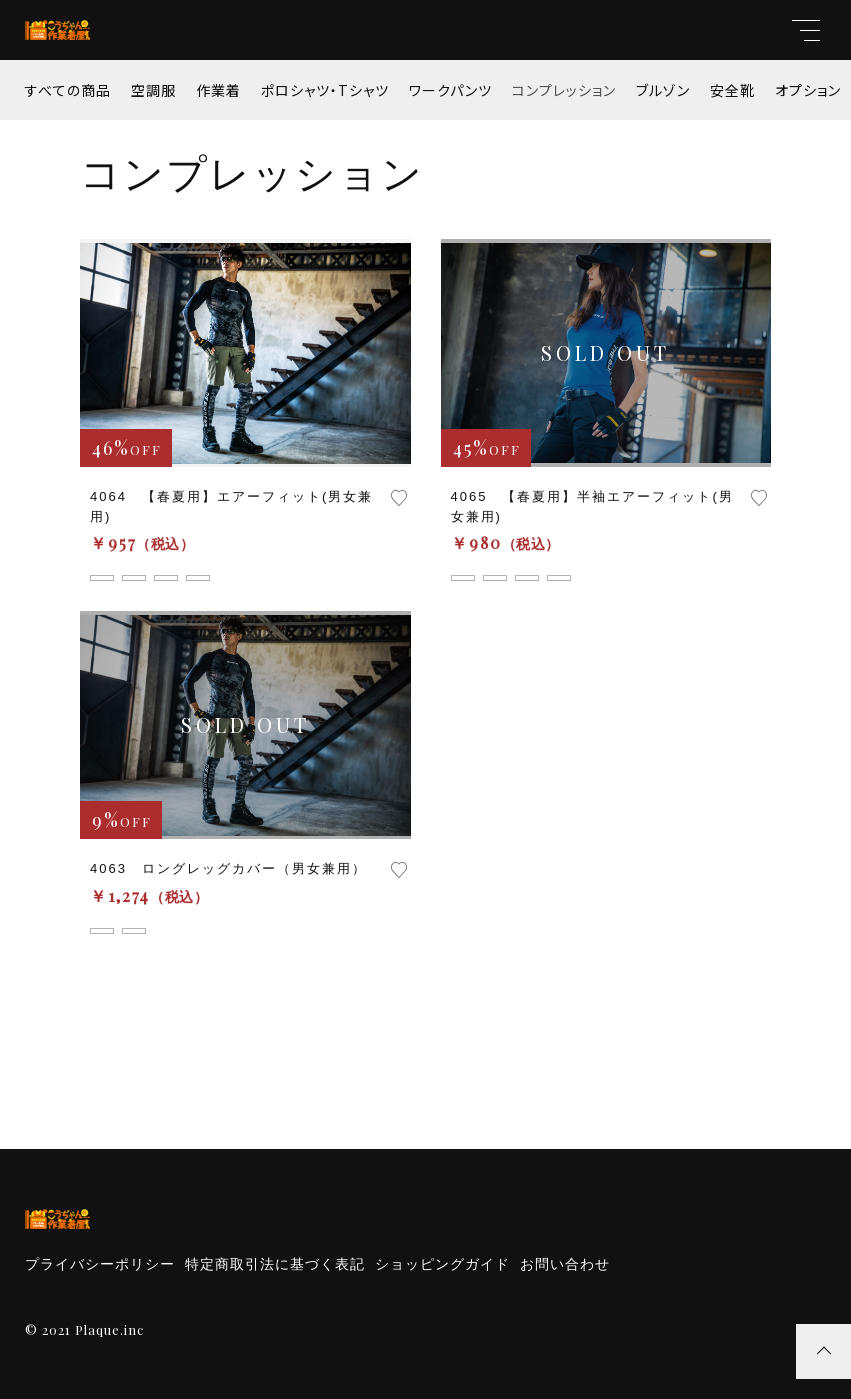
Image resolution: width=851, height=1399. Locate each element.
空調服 (153, 90)
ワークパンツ (450, 90)
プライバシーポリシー (100, 1264)
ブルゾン (663, 90)
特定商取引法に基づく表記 (275, 1264)
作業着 (218, 90)
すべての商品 (68, 90)
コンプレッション (564, 90)
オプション (808, 90)
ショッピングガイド (442, 1264)
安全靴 (732, 90)
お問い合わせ (565, 1264)
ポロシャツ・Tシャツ (325, 90)
